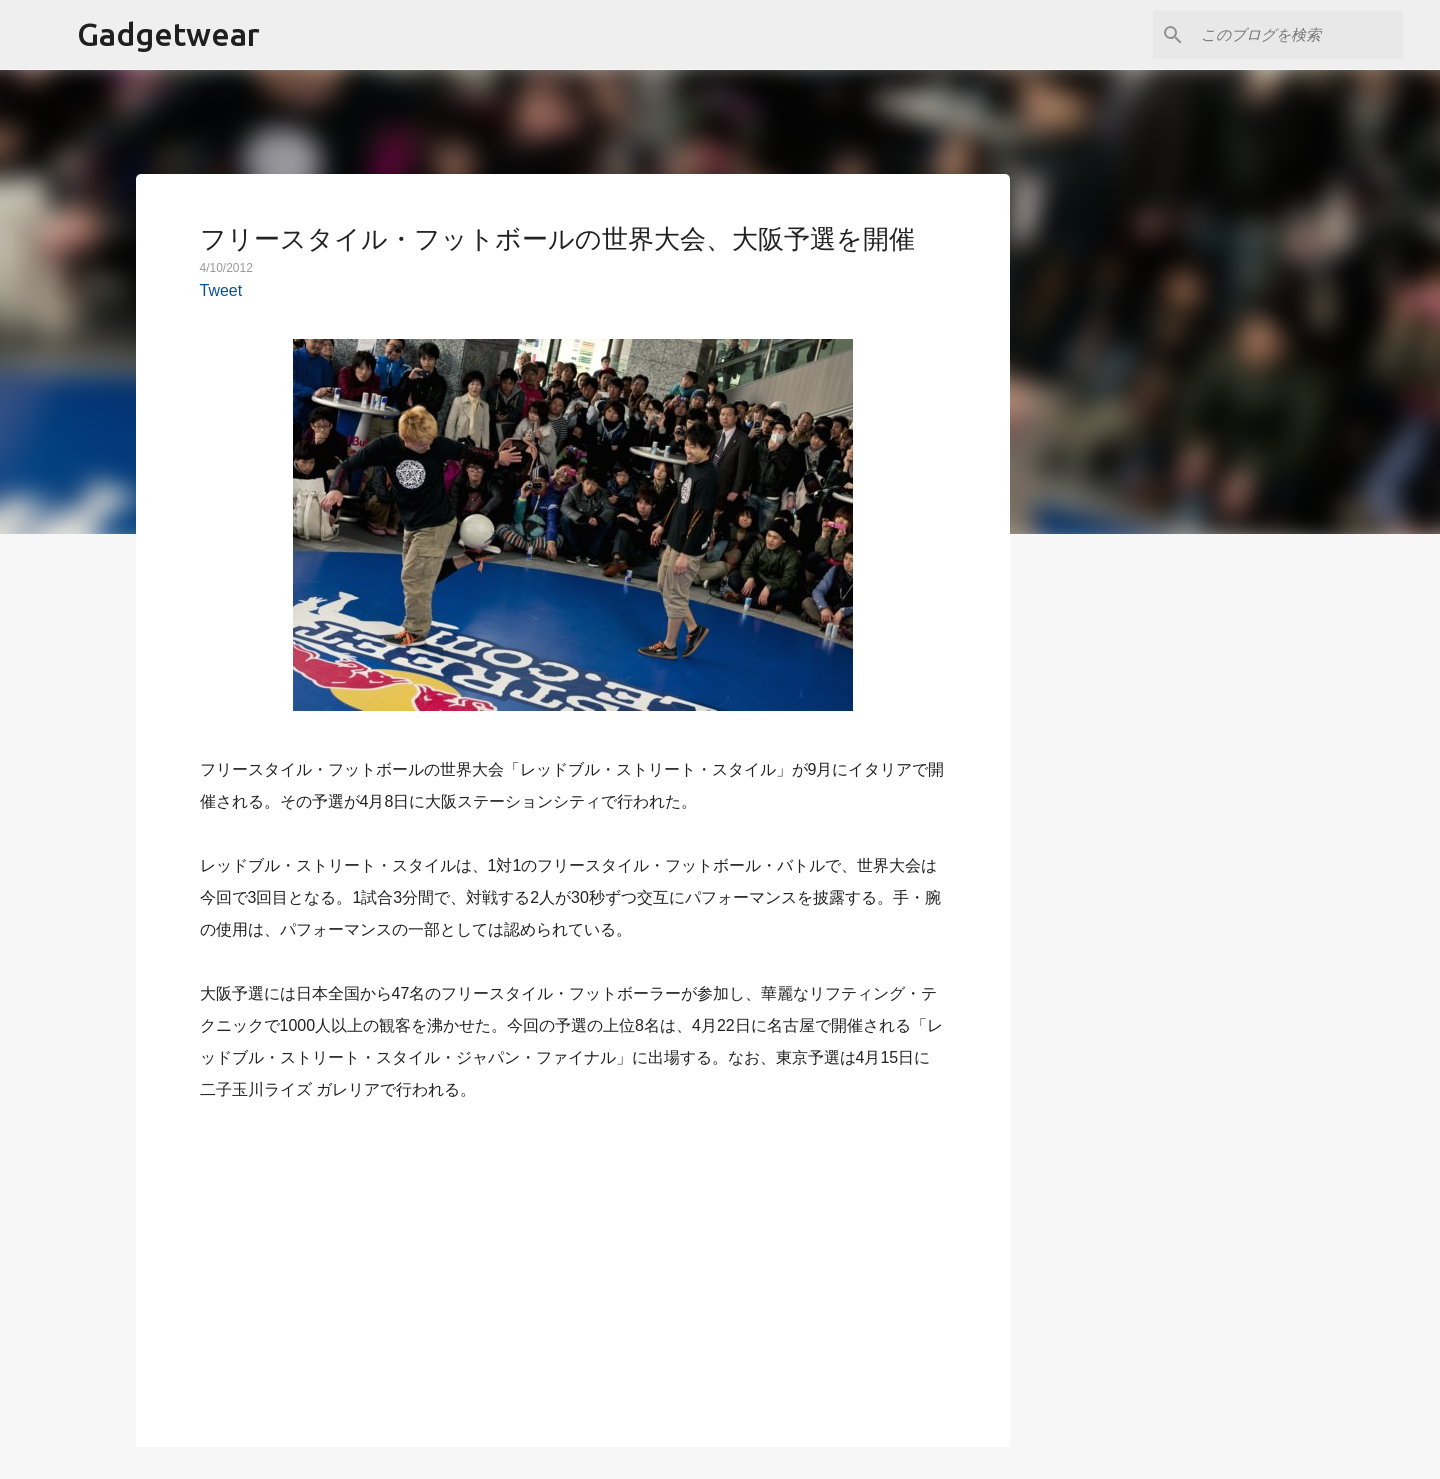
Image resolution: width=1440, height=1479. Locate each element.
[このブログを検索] (1298, 35)
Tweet (221, 290)
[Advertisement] (573, 1263)
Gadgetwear (168, 34)
